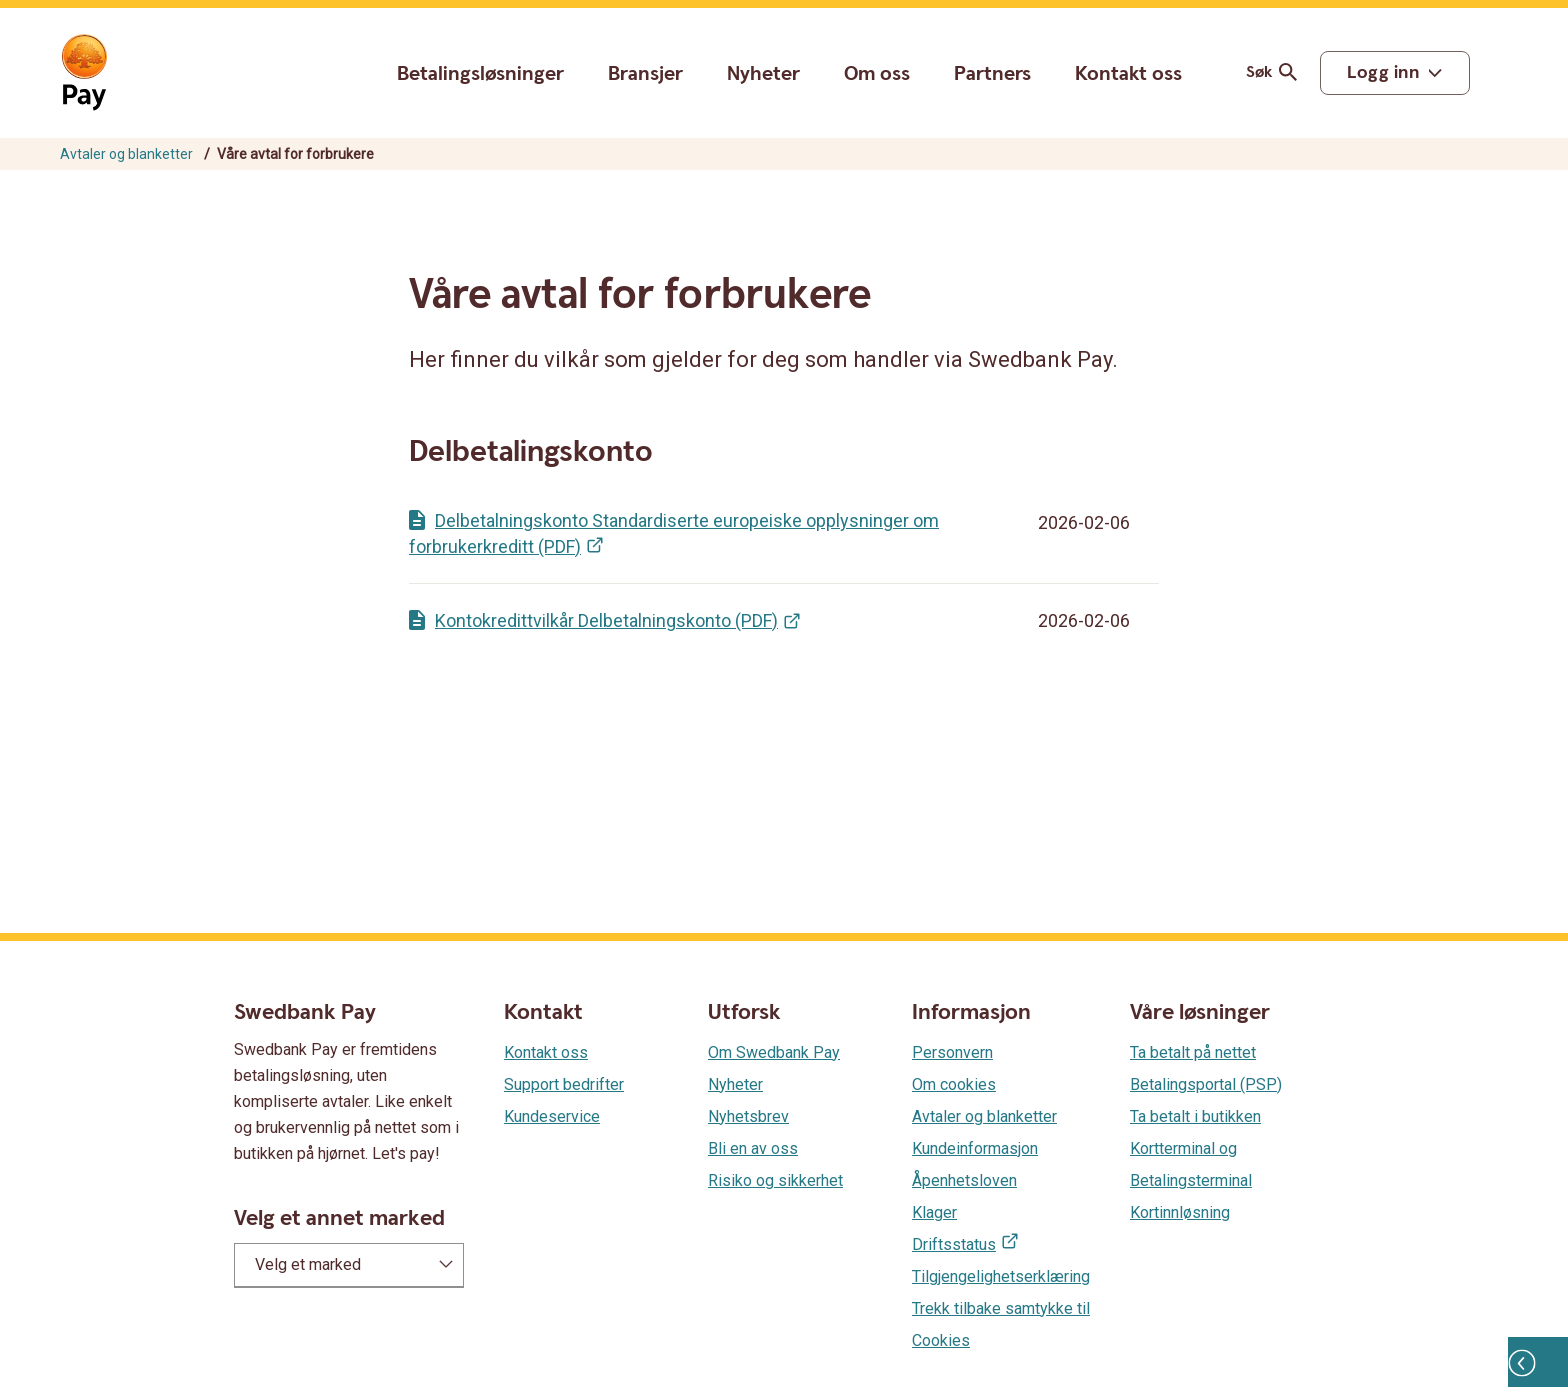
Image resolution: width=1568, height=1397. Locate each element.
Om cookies (954, 1084)
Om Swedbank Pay (774, 1052)
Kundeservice (552, 1116)
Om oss (877, 74)
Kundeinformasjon (975, 1148)
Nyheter (763, 74)
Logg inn (1383, 72)
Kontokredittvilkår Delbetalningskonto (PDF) (606, 620)
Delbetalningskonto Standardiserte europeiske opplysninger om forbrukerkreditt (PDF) (674, 533)
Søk (1275, 72)
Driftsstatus (954, 1244)
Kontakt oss (1128, 74)
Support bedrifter (564, 1084)
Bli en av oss (753, 1148)
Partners (992, 74)
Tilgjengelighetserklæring (1001, 1276)
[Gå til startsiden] (84, 73)
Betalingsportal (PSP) (1206, 1084)
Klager (934, 1212)
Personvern (952, 1052)
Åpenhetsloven (964, 1180)
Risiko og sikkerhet (775, 1180)
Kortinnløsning (1180, 1212)
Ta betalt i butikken (1195, 1116)
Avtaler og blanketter (126, 154)
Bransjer (645, 74)
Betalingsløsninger (480, 74)
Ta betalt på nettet (1193, 1052)
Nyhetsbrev (748, 1116)
